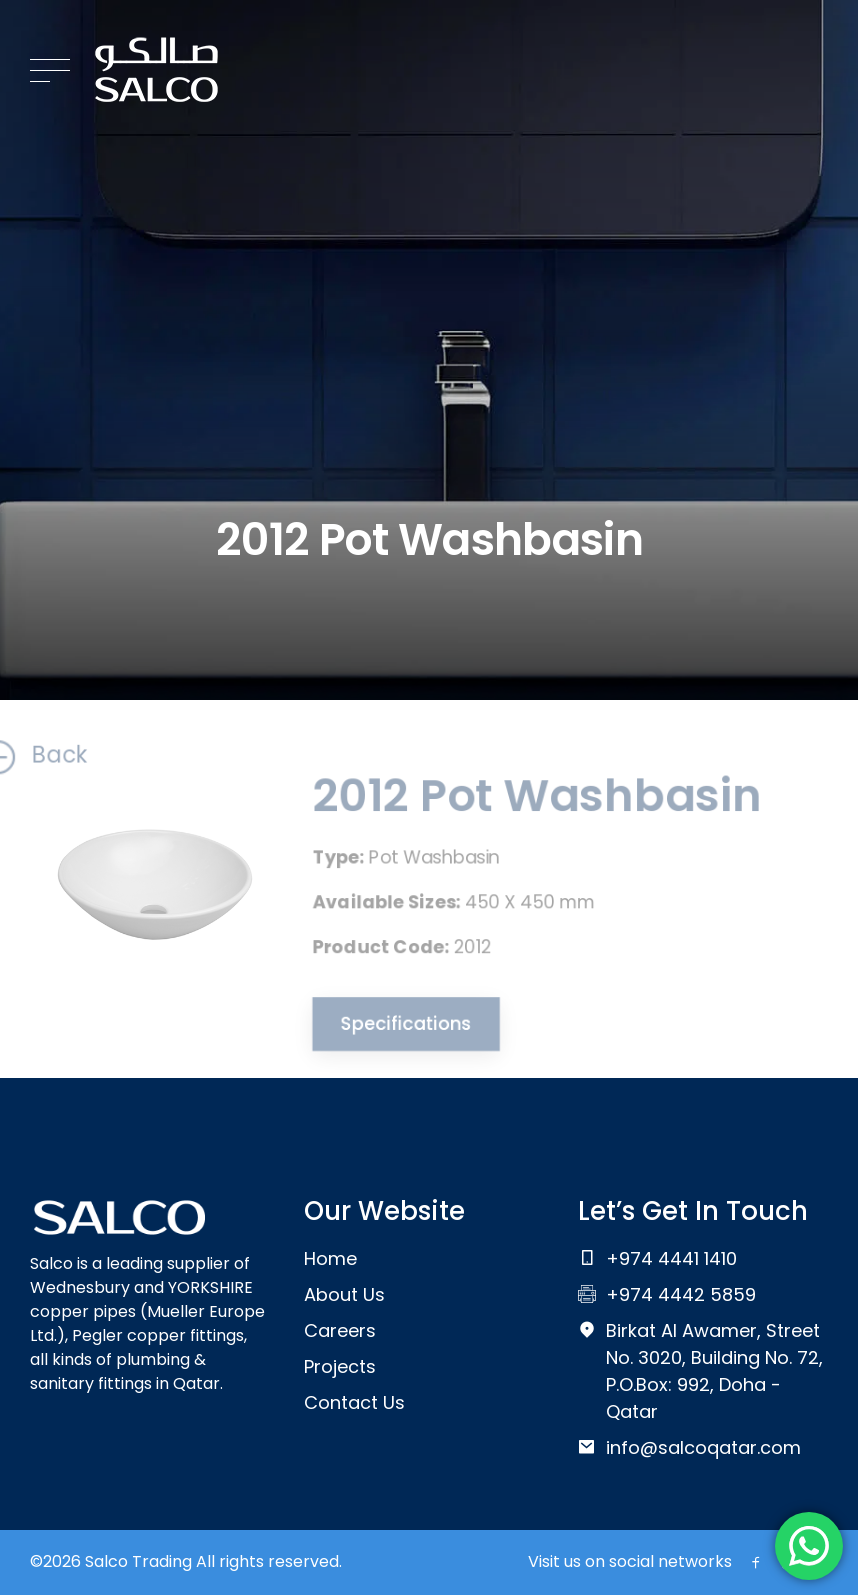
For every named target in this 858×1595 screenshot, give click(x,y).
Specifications (399, 1028)
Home (330, 1258)
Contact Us (354, 1402)
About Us (344, 1294)
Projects (340, 1366)
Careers (340, 1330)
